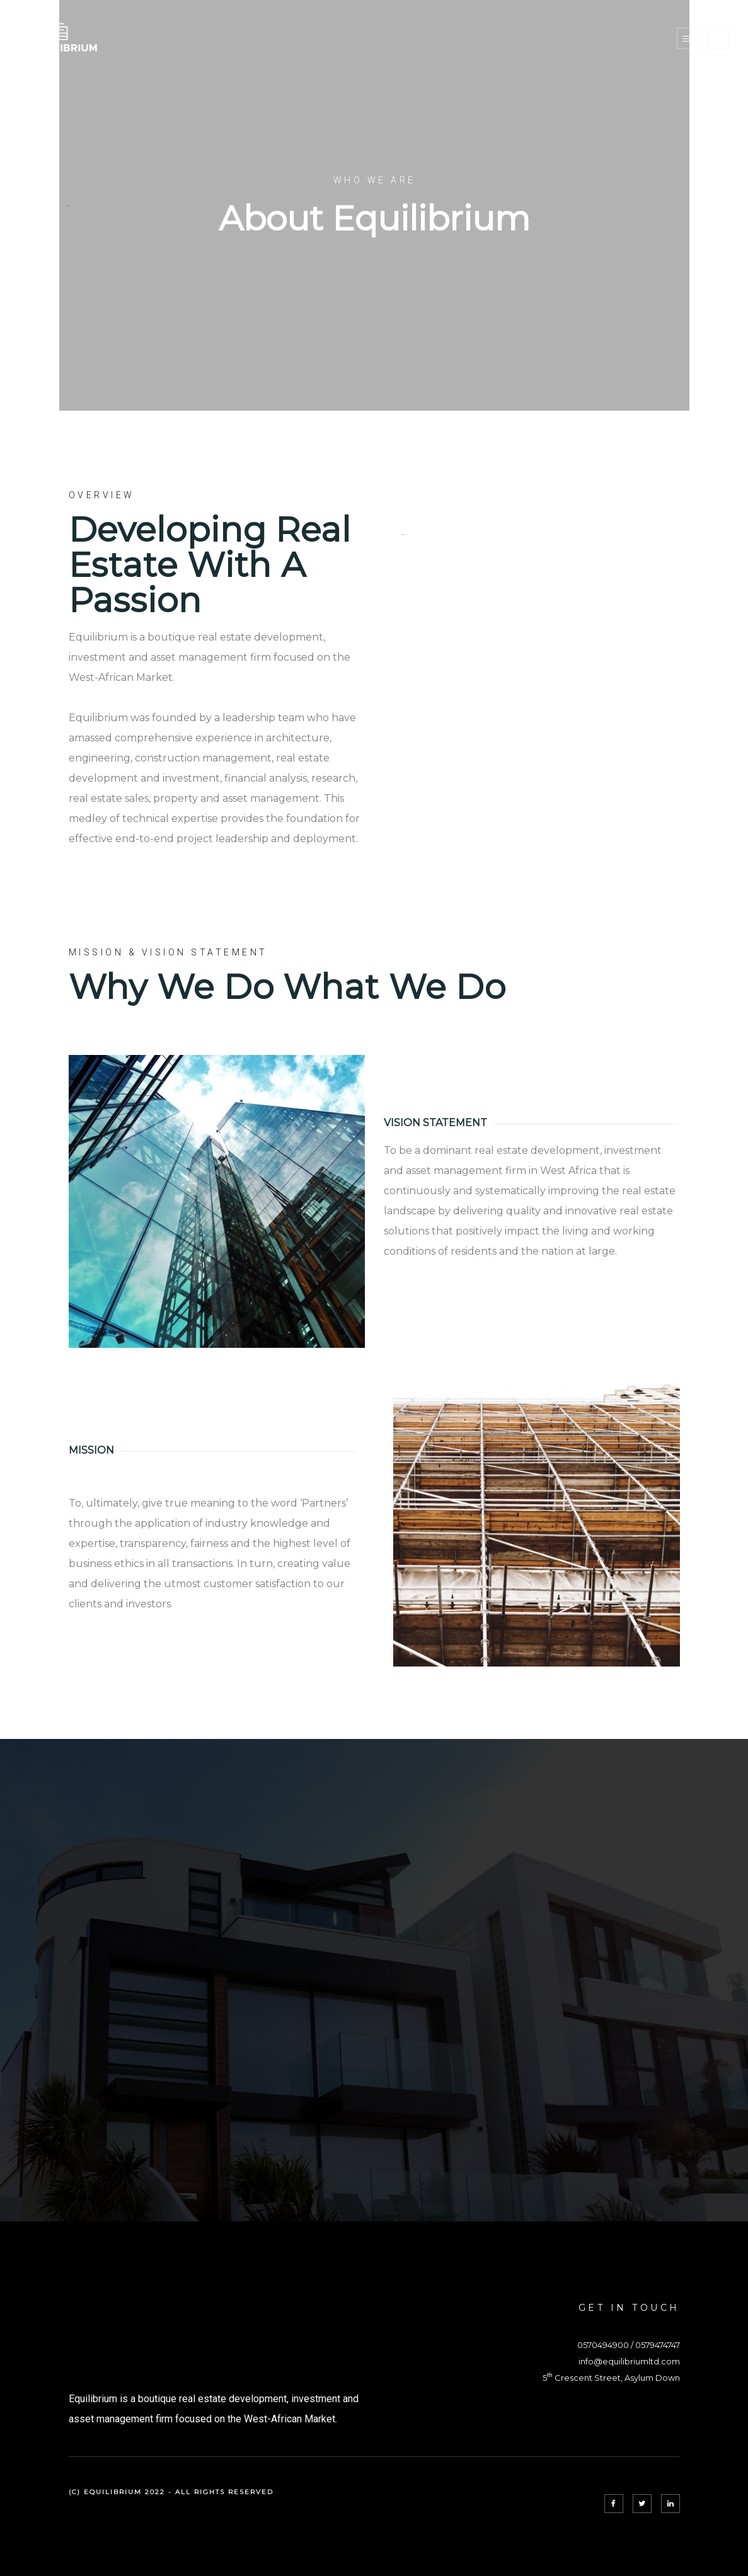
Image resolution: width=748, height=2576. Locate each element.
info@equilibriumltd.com (629, 2361)
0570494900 (603, 2345)
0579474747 (657, 2345)
